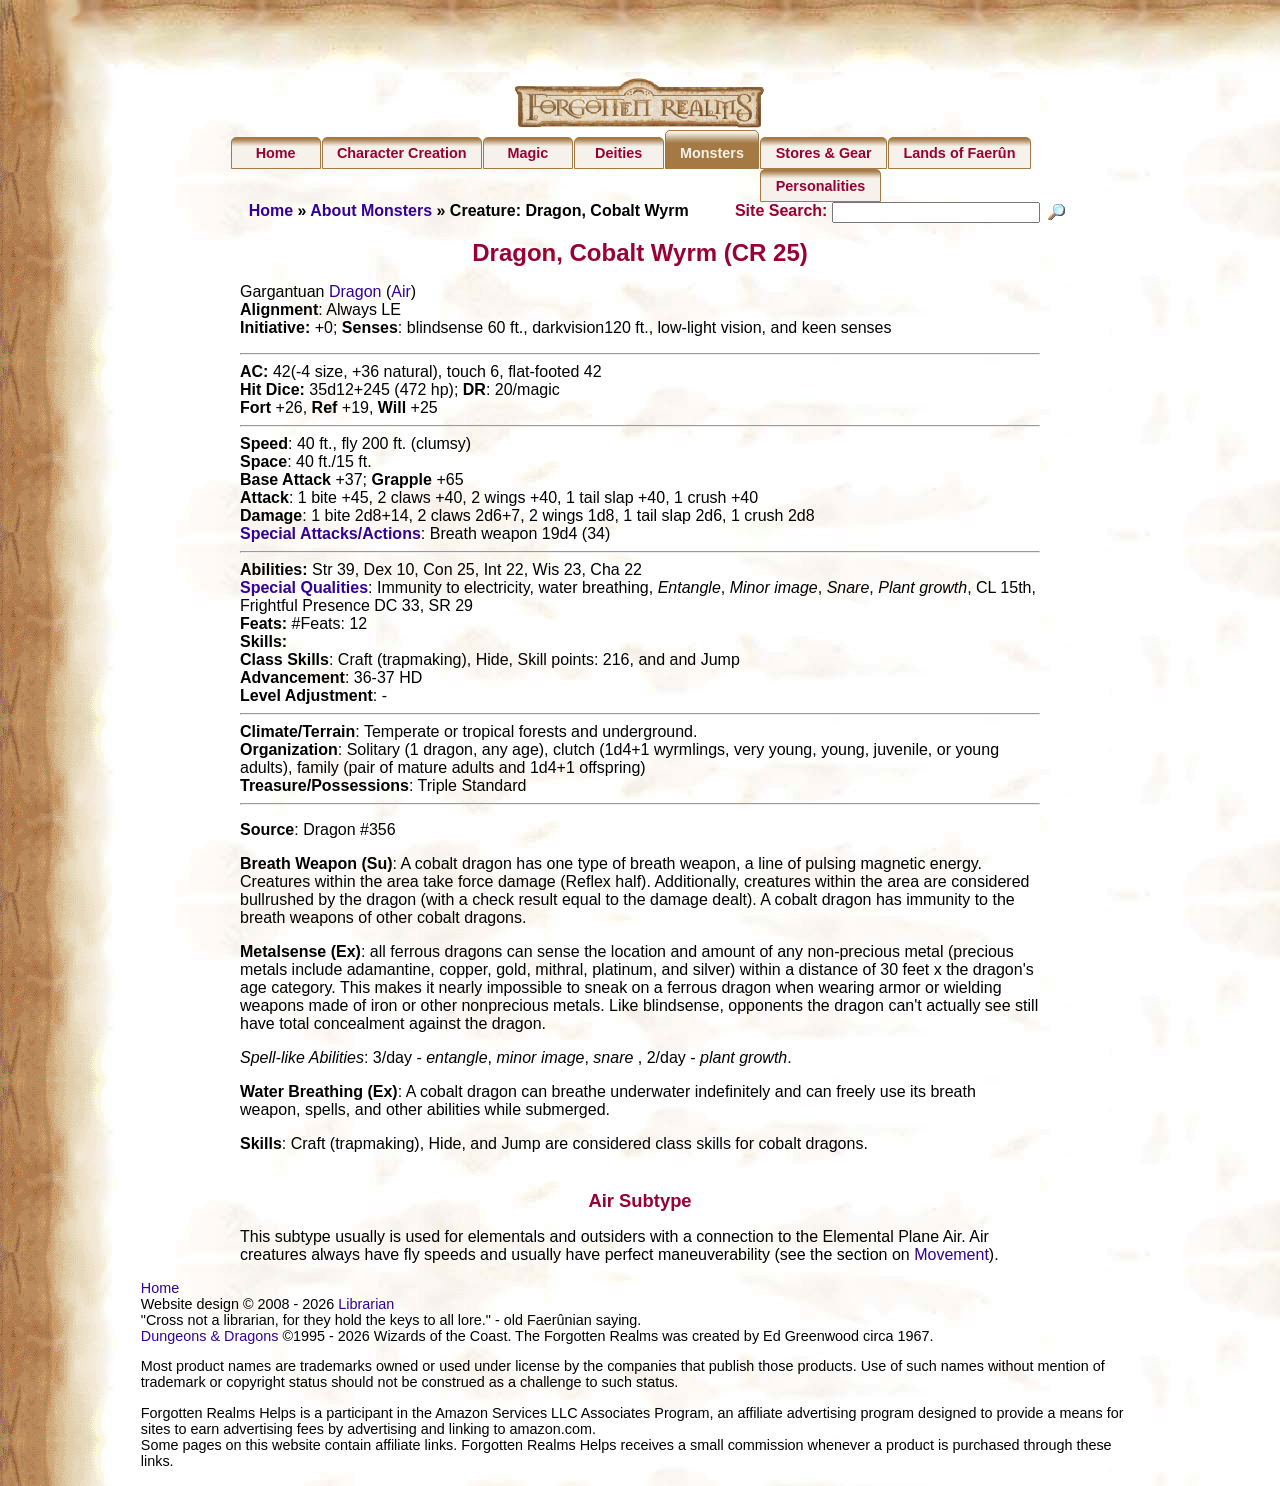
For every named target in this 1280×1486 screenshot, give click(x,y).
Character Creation (402, 153)
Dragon (355, 294)
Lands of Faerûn (960, 153)
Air (401, 294)
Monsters (712, 153)
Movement (951, 1257)
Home (276, 153)
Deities (618, 153)
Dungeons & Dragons (210, 1339)
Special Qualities (304, 590)
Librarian (366, 1307)
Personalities (821, 186)
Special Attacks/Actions (330, 536)
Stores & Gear (824, 153)
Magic (527, 153)
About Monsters (371, 210)
